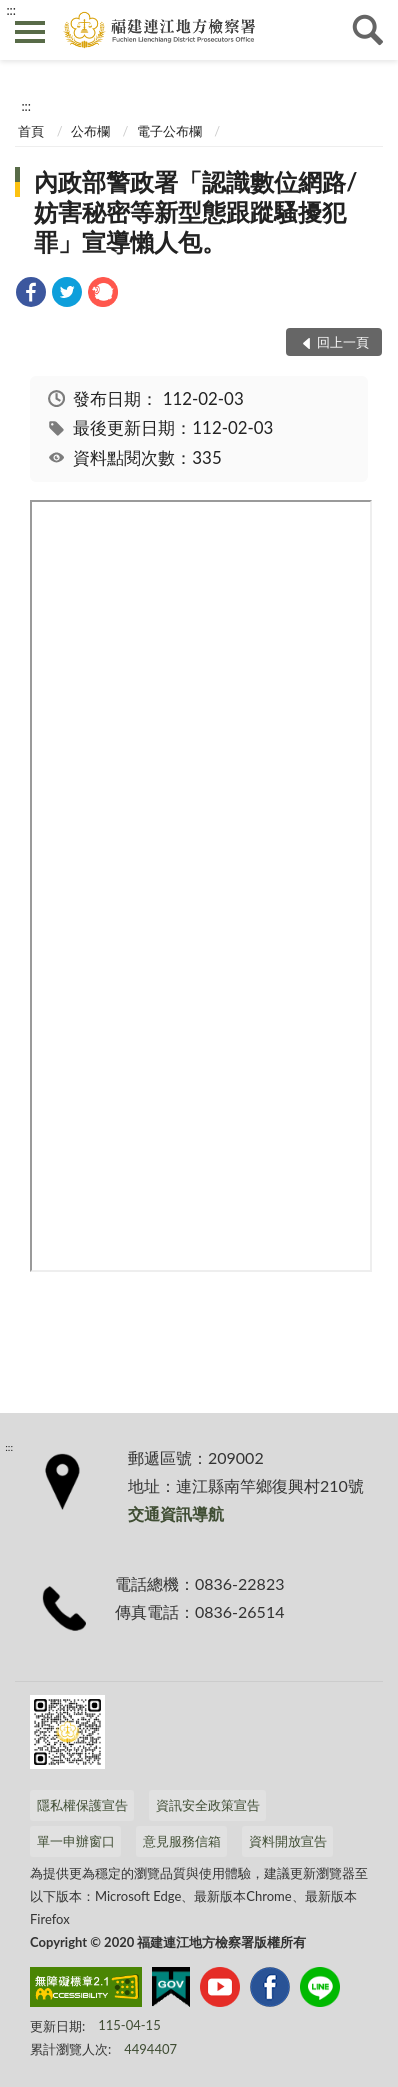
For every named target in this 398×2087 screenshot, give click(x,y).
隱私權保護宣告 (82, 1805)
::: (11, 10)
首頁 (31, 131)
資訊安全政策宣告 (208, 1805)
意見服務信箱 (182, 1841)
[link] (31, 294)
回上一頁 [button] (343, 342)
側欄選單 (30, 32)
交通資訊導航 (176, 1513)
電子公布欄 (169, 131)
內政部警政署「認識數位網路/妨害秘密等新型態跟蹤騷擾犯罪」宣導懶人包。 (195, 211)
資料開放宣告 (288, 1841)
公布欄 (90, 131)
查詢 (368, 30)
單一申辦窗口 (76, 1841)
